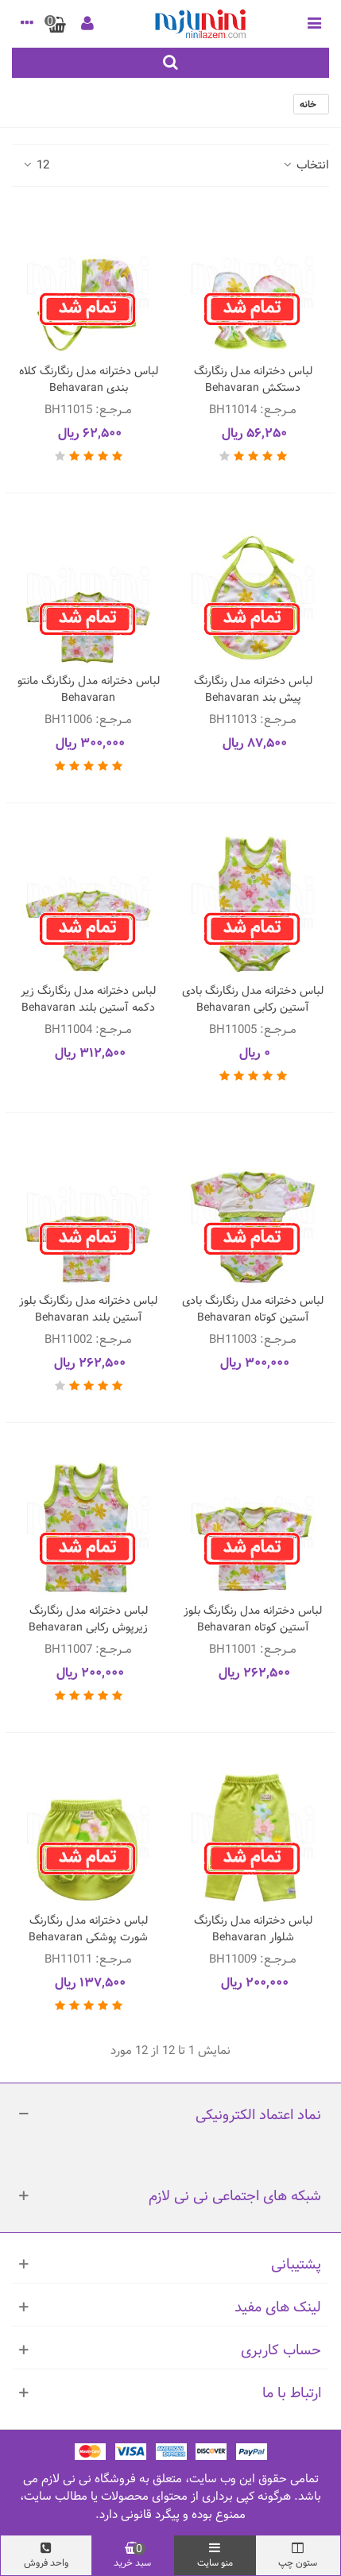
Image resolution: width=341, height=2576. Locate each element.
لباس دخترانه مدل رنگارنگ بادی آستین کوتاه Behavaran (253, 1309)
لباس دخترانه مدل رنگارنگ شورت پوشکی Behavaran (88, 1929)
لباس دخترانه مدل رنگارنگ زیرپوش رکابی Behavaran (88, 1619)
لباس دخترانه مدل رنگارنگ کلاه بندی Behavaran (88, 379)
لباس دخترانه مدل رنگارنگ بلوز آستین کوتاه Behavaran (253, 1619)
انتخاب (305, 166)
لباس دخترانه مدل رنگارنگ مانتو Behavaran (88, 689)
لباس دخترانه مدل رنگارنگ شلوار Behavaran (253, 1929)
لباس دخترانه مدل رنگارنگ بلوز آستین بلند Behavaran (88, 1309)
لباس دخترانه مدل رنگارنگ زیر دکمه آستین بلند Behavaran (88, 999)
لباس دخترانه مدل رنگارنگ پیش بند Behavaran (253, 689)
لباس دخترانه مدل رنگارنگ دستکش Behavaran (253, 379)
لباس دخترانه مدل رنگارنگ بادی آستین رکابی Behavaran (253, 999)
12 (35, 166)
